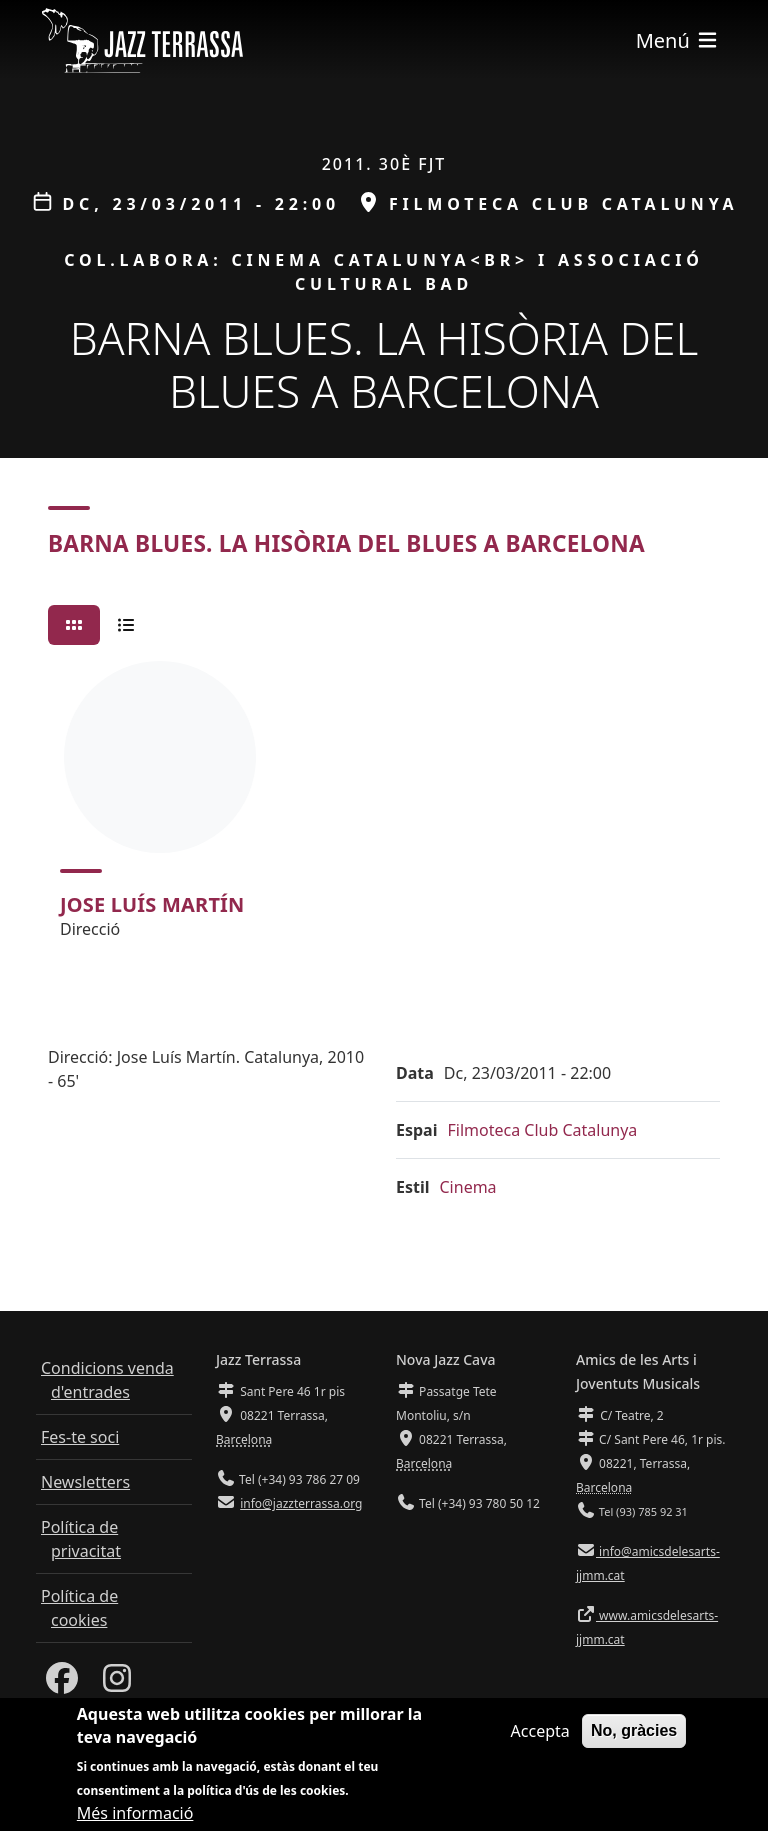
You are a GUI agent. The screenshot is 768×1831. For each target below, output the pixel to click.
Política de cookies (79, 1608)
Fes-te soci (80, 1437)
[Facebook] (62, 1684)
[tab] (74, 625)
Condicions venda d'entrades (107, 1380)
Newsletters (85, 1482)
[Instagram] (117, 1684)
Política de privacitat (81, 1539)
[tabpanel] (384, 809)
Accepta (540, 1734)
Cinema (468, 1187)
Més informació (135, 1815)
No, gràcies (634, 1733)
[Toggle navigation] (678, 40)
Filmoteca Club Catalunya (542, 1130)
